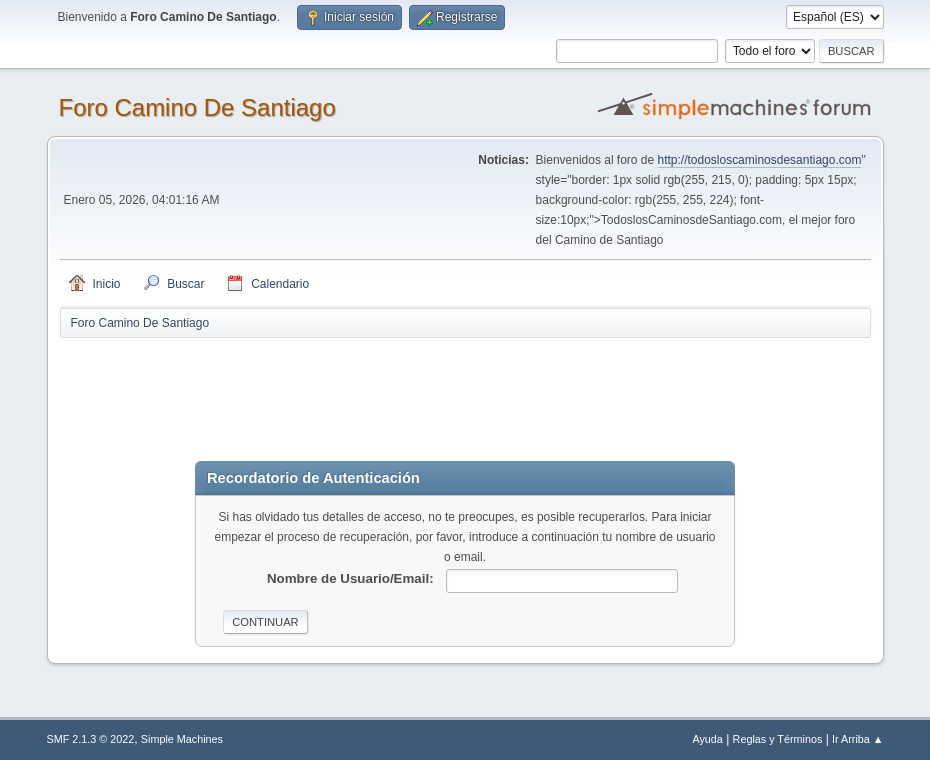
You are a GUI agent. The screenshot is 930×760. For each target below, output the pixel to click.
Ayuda (707, 739)
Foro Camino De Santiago (197, 107)
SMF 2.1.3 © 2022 (91, 739)
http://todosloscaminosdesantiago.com (760, 160)
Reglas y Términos (778, 739)
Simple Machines (182, 739)
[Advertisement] (412, 385)
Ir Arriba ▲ (857, 739)
